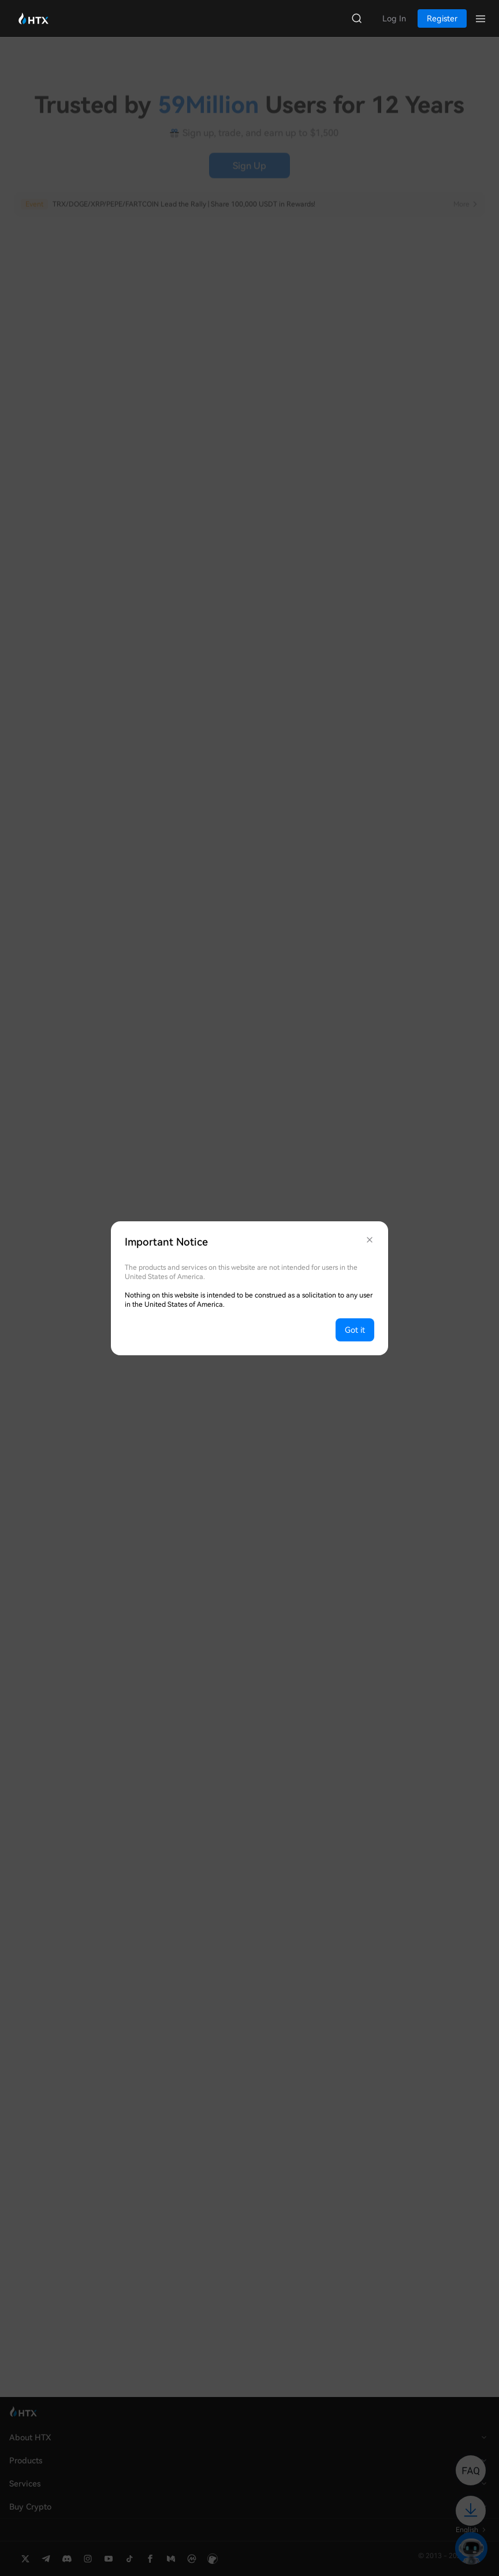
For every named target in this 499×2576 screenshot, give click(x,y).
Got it (355, 1329)
